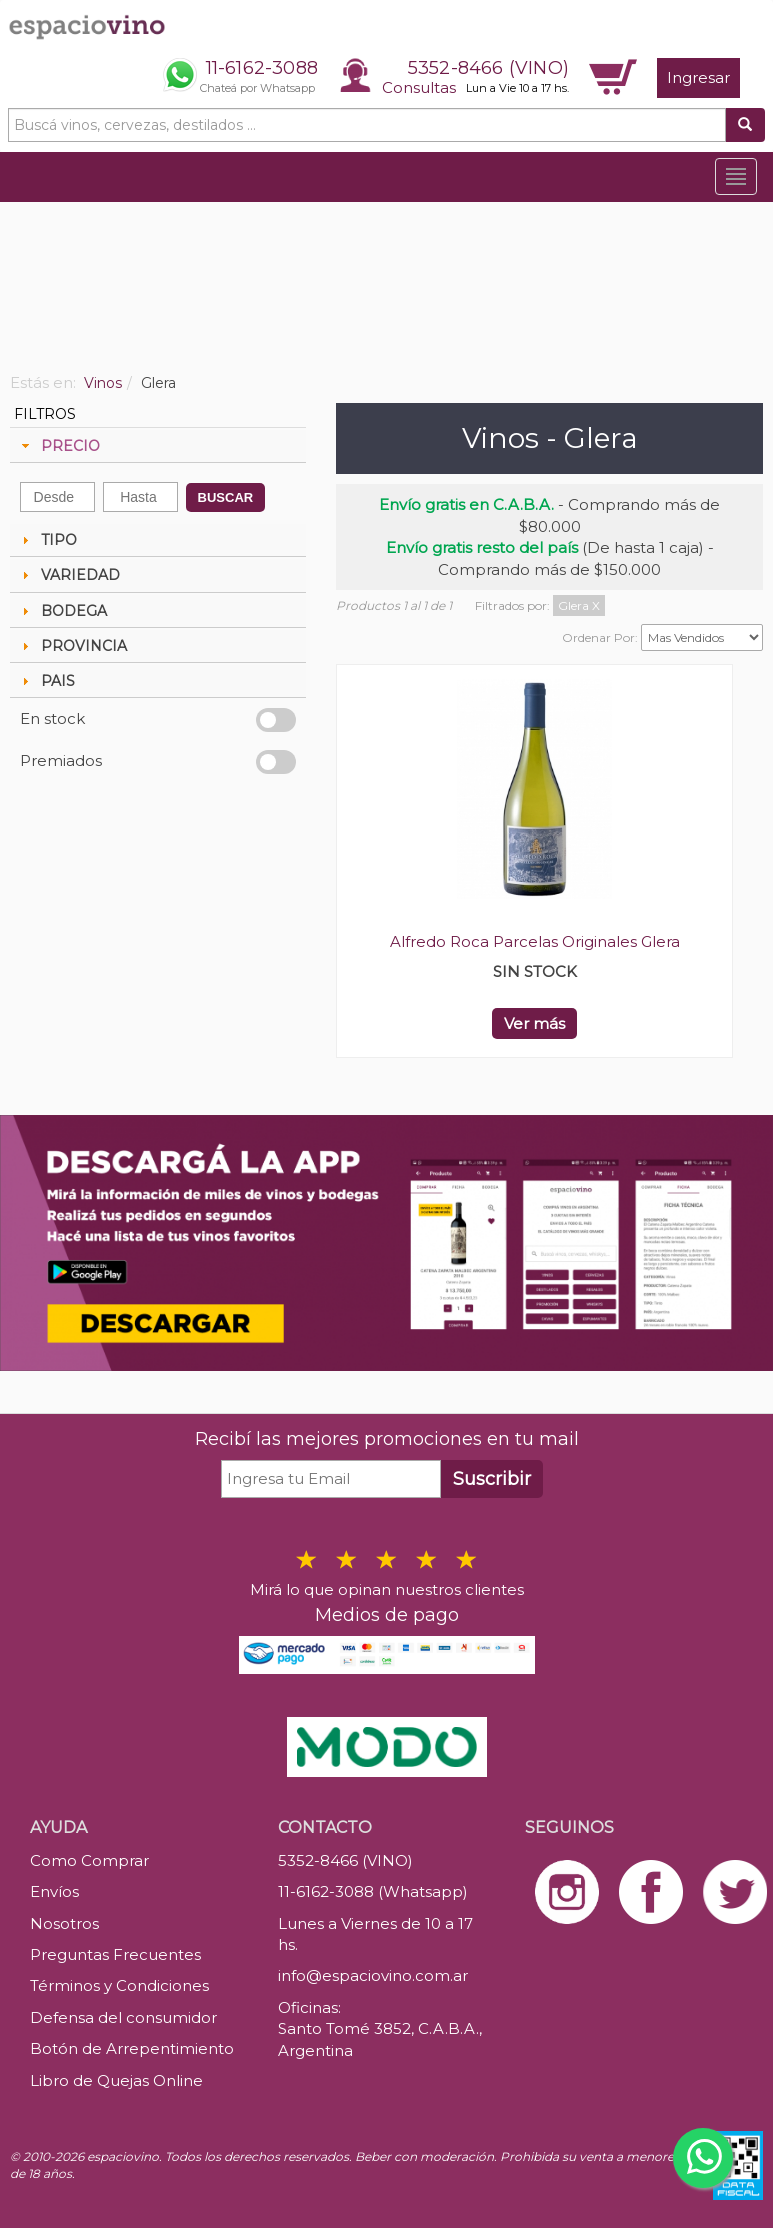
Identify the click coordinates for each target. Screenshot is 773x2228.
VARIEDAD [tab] (68, 575)
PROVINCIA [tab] (72, 646)
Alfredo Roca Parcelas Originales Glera (535, 941)
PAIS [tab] (46, 681)
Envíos (54, 1891)
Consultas (419, 87)
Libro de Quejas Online (116, 2080)
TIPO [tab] (47, 540)
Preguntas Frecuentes (115, 1954)
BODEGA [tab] (62, 611)
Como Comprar (89, 1860)
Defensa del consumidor (123, 2017)
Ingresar (698, 77)
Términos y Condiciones (119, 1985)
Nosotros (64, 1923)
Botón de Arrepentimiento (132, 2048)
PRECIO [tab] (58, 446)
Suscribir (492, 1479)
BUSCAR (226, 497)
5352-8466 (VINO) (488, 68)
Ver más (534, 1023)
